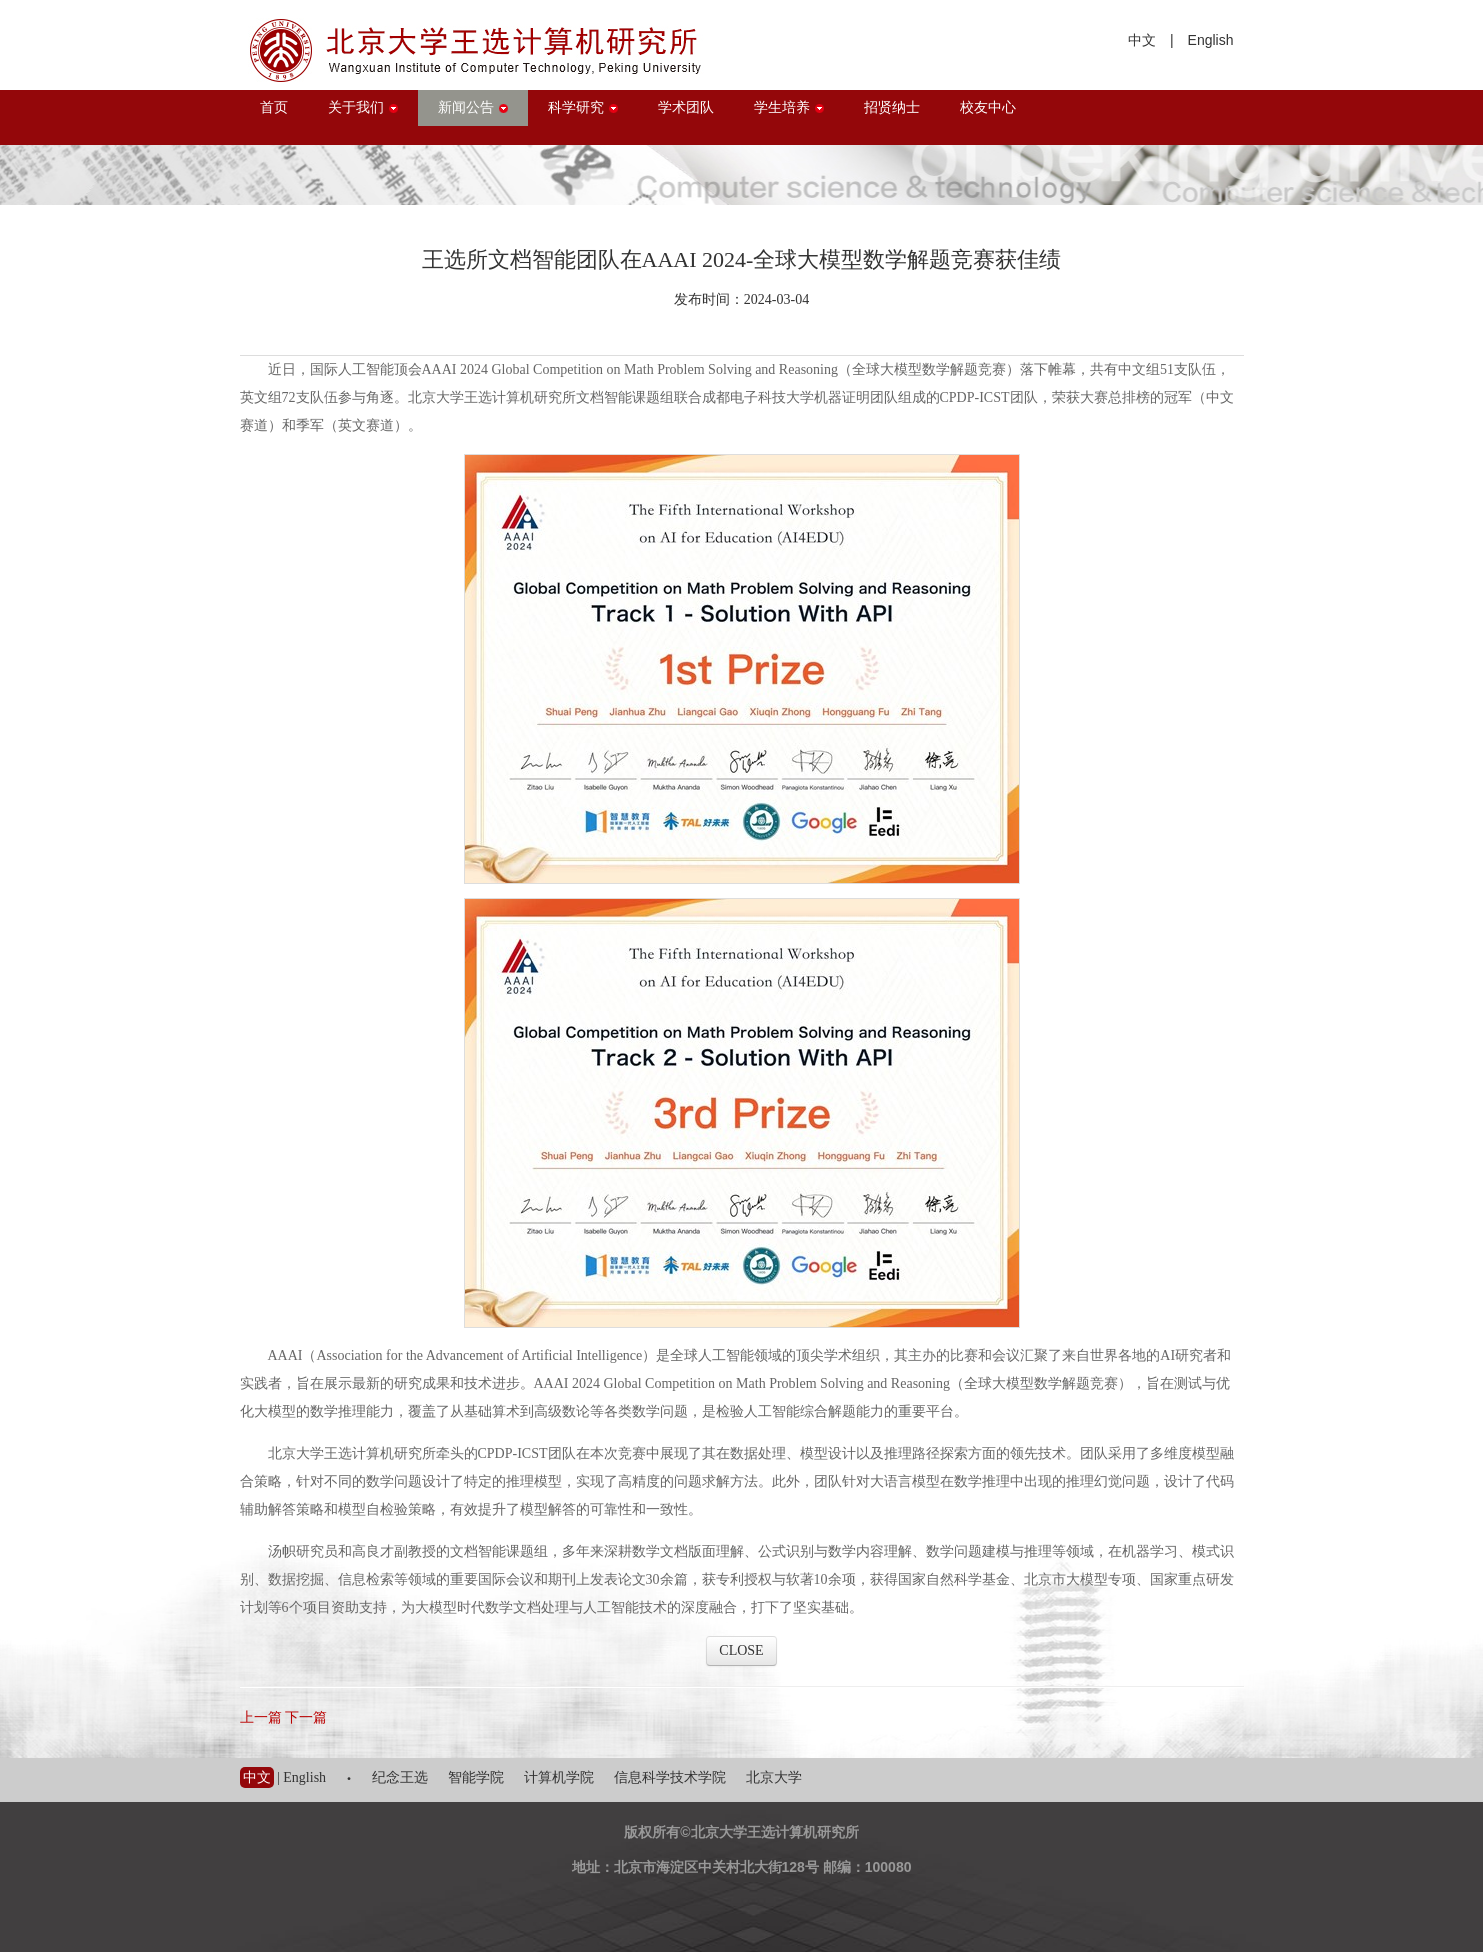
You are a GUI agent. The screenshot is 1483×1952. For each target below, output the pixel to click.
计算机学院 (559, 1777)
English (1211, 40)
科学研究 (583, 107)
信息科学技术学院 (670, 1777)
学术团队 (686, 107)
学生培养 (789, 107)
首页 (274, 107)
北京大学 (774, 1777)
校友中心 (988, 107)
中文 (1142, 40)
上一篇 (261, 1717)
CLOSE (741, 1650)
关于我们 (363, 107)
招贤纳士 (892, 107)
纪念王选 (400, 1777)
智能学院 (476, 1777)
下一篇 (306, 1717)
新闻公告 (473, 107)
